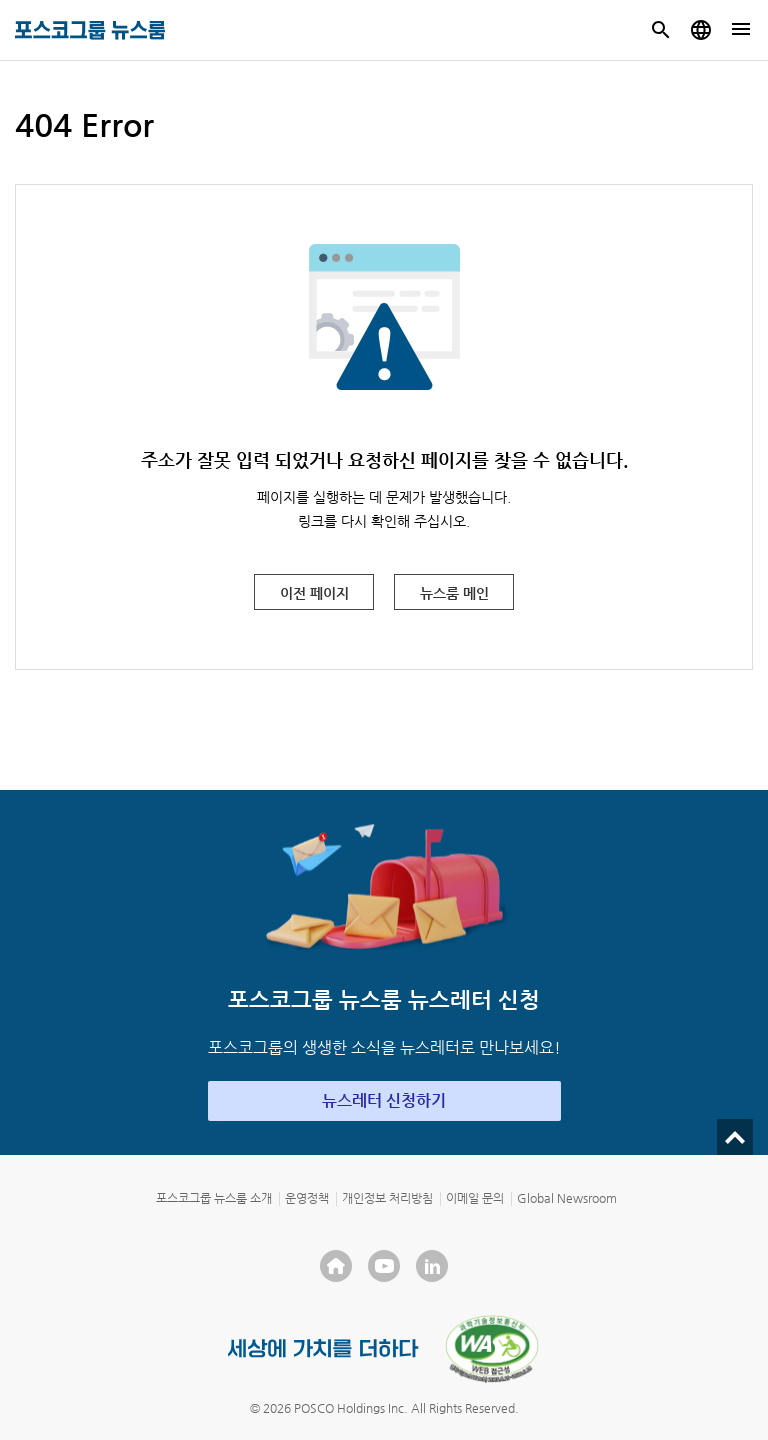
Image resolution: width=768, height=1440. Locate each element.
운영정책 (307, 1198)
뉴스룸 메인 (454, 593)
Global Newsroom (567, 1198)
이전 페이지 (314, 593)
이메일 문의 (475, 1198)
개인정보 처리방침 (387, 1198)
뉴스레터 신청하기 (384, 1100)
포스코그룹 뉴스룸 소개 (214, 1198)
